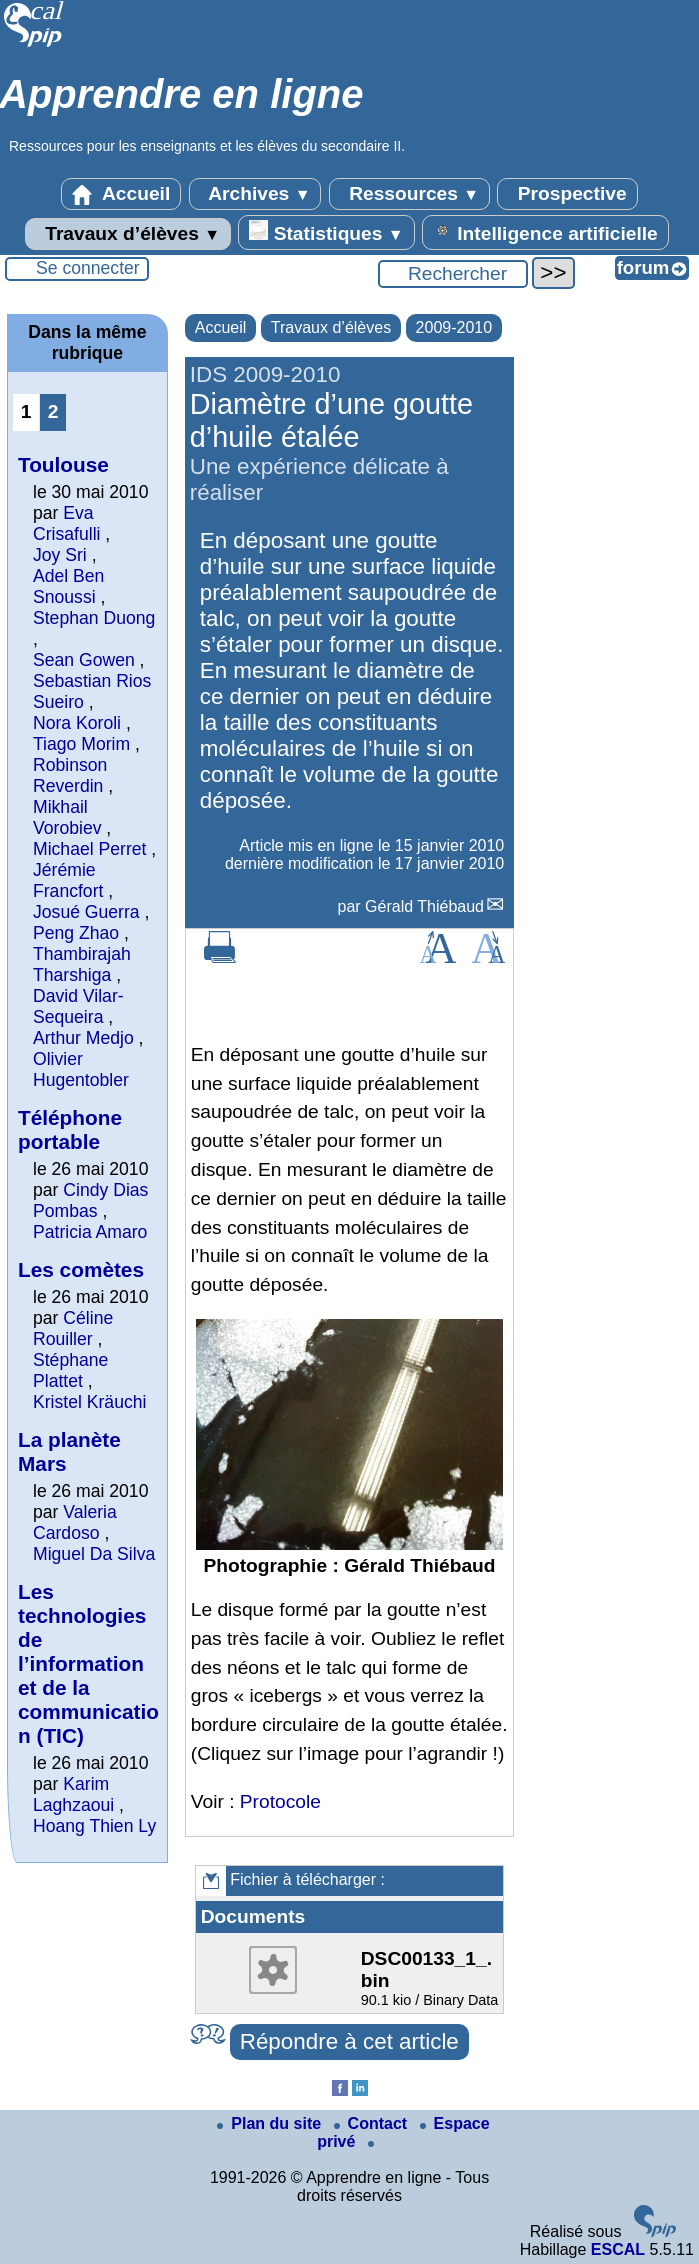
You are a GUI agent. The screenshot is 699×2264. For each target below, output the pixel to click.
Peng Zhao (76, 933)
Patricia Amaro (90, 1232)
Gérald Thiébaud (424, 906)
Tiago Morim (81, 744)
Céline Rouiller (73, 1328)
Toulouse (63, 464)
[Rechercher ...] (453, 274)
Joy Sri (60, 555)
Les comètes (81, 1269)
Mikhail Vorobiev (67, 817)
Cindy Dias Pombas (90, 1200)
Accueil (121, 194)
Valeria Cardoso (75, 1522)
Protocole (280, 1801)
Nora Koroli (77, 723)
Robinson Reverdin (70, 775)
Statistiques (326, 232)
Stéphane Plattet (70, 1370)
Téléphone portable (70, 1129)
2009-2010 (454, 327)
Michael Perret (89, 849)
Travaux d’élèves (128, 234)
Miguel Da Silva (94, 1554)
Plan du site (271, 2123)
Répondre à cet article (349, 2041)
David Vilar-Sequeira (78, 1006)
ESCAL (618, 2249)
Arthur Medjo (83, 1038)
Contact (373, 2123)
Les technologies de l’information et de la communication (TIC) (88, 1663)
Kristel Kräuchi (89, 1402)
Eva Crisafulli (66, 523)
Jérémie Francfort (68, 880)
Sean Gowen (84, 660)
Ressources (409, 194)
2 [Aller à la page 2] (53, 411)
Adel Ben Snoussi (68, 586)
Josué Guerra (86, 912)
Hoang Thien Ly (94, 1826)
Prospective (567, 194)
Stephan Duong (94, 618)
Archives (255, 194)
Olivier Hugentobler (81, 1069)
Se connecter (88, 268)
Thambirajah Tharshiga (82, 964)
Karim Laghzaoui (73, 1794)
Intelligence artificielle (545, 232)
